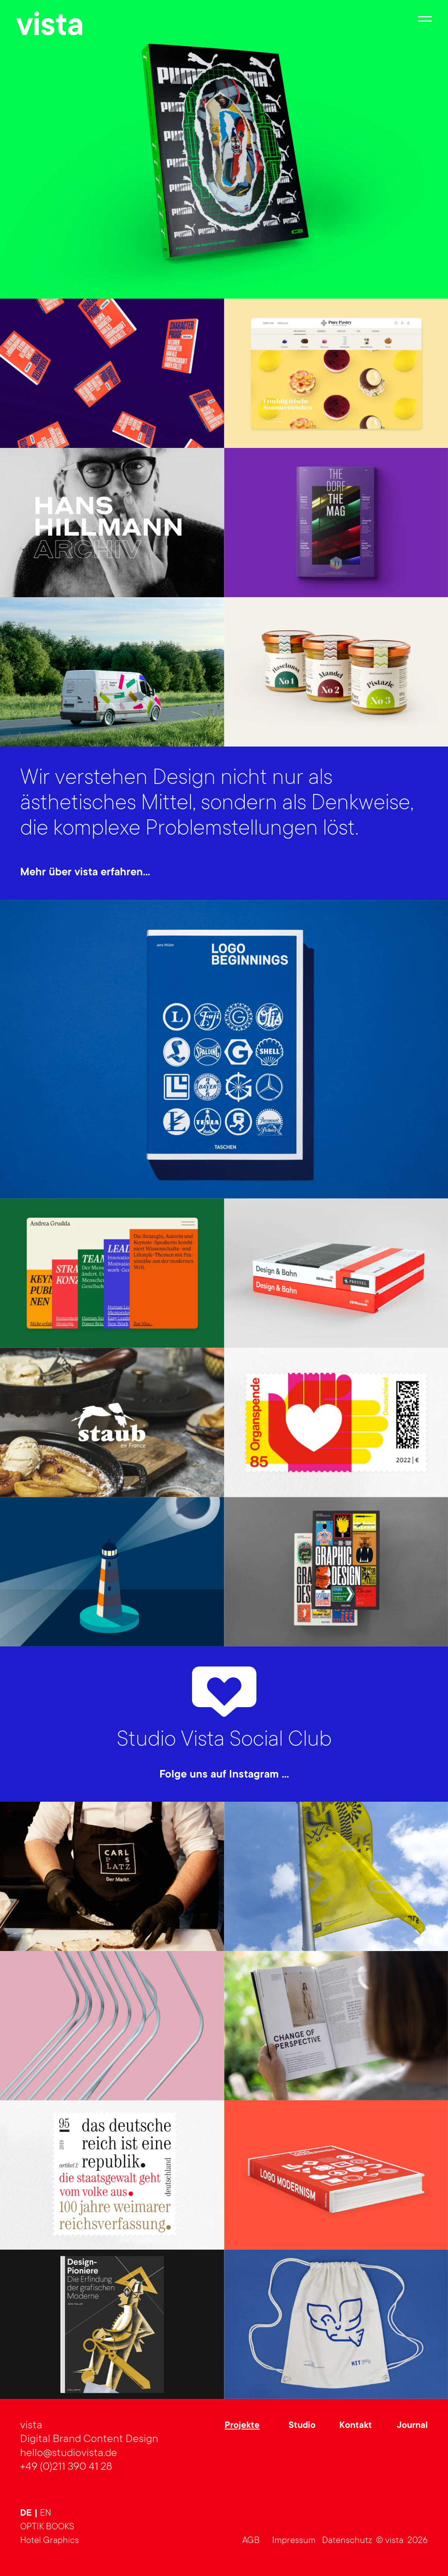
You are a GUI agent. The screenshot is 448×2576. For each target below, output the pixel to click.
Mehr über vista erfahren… (85, 873)
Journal (412, 2426)
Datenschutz (347, 2541)
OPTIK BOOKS (47, 2527)
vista (50, 28)
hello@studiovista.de (68, 2454)
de (27, 2513)
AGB (251, 2541)
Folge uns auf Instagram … (224, 1775)
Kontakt (355, 2426)
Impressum (294, 2541)
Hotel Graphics (49, 2541)
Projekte (242, 2426)
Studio (302, 2426)
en (45, 2513)
